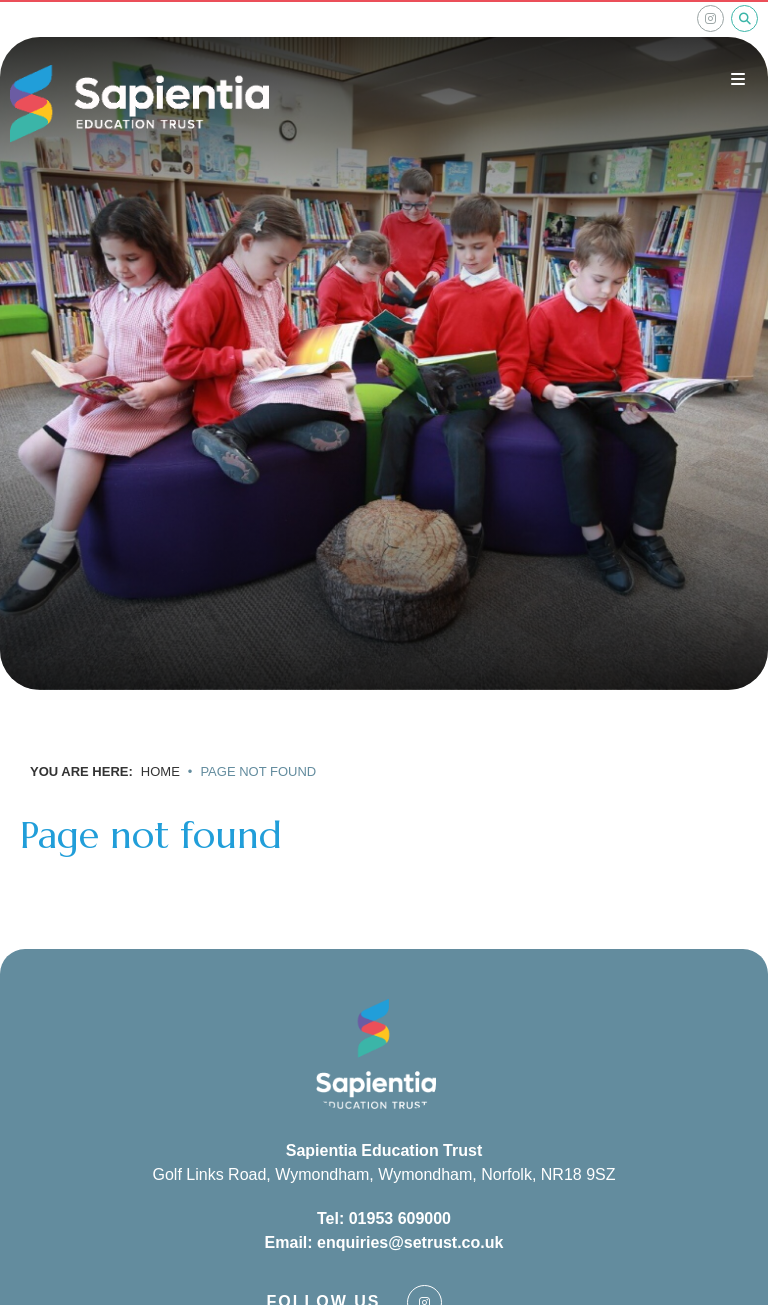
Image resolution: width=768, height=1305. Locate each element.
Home (160, 771)
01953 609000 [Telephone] (400, 1218)
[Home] (139, 104)
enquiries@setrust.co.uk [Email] (410, 1242)
